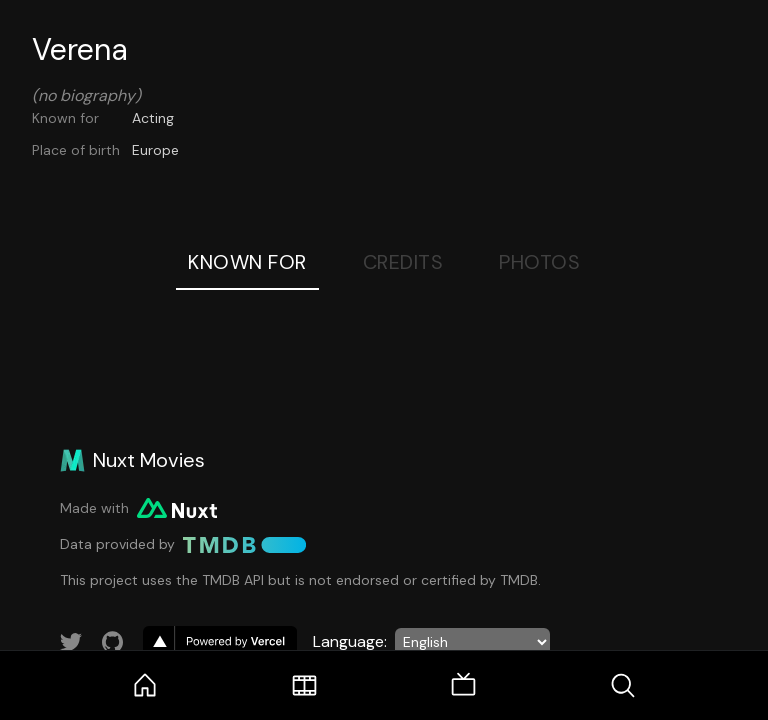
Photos (539, 262)
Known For (247, 262)
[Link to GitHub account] (113, 642)
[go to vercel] (220, 642)
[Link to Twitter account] (71, 642)
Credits (403, 262)
